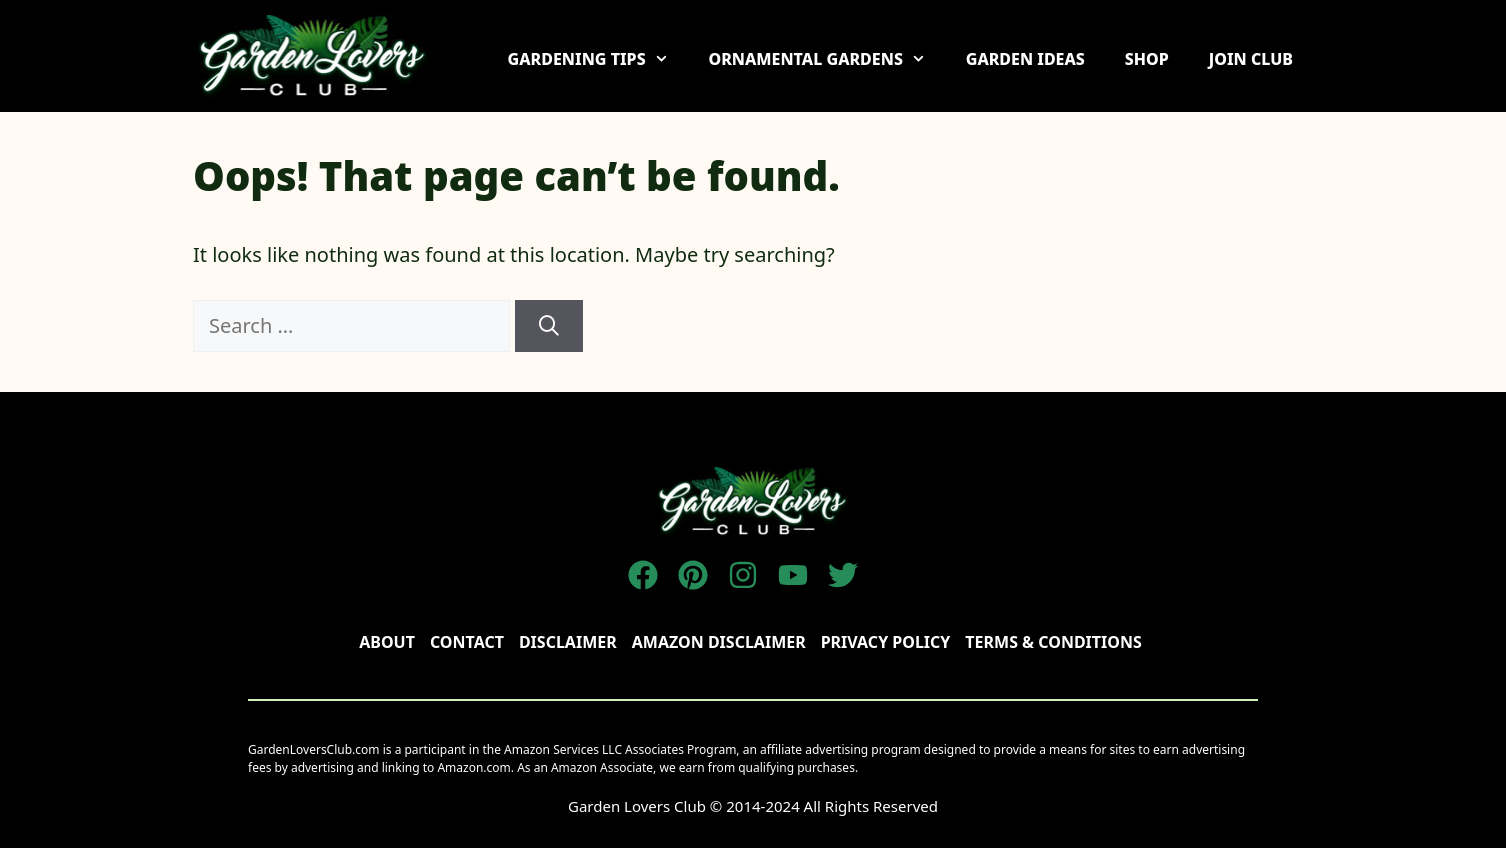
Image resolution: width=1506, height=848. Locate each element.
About (387, 642)
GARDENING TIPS (598, 59)
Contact (467, 642)
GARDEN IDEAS (1025, 59)
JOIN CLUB (1251, 59)
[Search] (549, 326)
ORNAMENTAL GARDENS (826, 59)
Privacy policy (886, 642)
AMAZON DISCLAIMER (719, 642)
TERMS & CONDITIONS (1053, 642)
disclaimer (568, 642)
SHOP (1147, 59)
